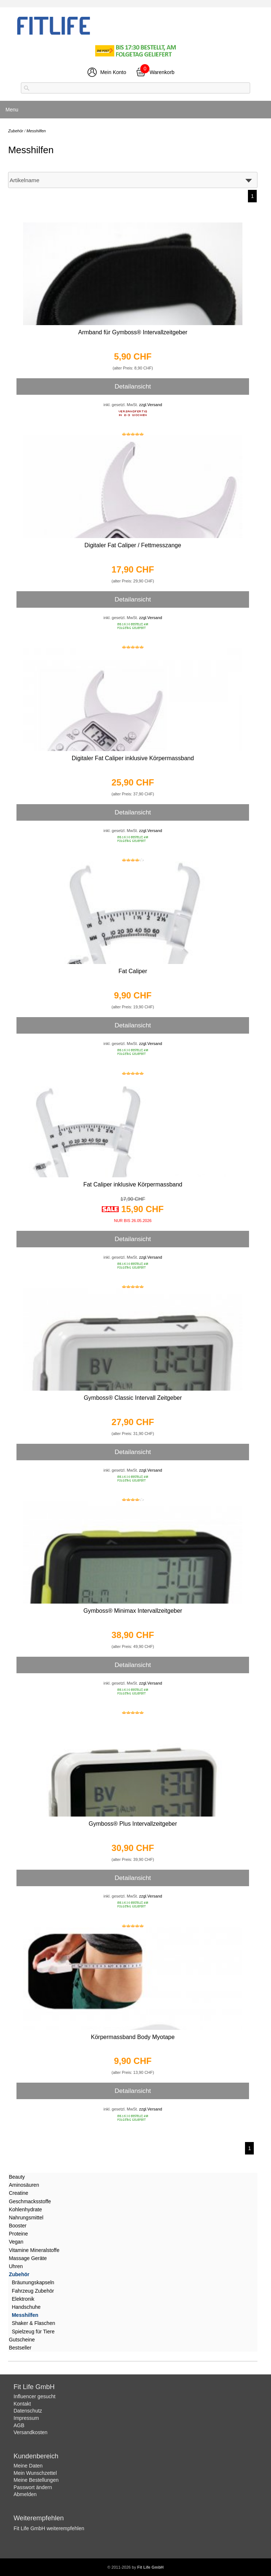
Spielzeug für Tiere (33, 2331)
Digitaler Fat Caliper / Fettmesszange (133, 545)
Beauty (17, 2177)
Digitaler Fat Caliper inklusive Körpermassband (133, 758)
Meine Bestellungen (36, 2480)
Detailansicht (133, 386)
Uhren (16, 2266)
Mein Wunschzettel (35, 2473)
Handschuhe (26, 2307)
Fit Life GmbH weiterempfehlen (49, 2528)
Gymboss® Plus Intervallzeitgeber (133, 1824)
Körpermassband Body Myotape (133, 2037)
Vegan (16, 2242)
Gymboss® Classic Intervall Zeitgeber (133, 1398)
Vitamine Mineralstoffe (34, 2250)
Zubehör (19, 2274)
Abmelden (25, 2494)
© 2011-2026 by (135, 2567)
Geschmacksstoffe (30, 2201)
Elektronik (23, 2299)
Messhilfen (25, 2315)
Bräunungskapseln (33, 2282)
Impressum (26, 2418)
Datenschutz (28, 2411)
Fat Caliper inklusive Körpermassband (132, 1184)
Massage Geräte (28, 2258)
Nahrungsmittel (26, 2217)
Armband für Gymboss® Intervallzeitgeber (133, 332)
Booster (17, 2226)
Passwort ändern (33, 2487)
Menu (11, 110)
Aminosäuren (24, 2185)
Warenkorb (161, 72)
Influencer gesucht (34, 2396)
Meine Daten (28, 2466)
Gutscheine (22, 2340)
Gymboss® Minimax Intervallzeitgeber (132, 1611)
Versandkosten (31, 2432)
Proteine (18, 2234)
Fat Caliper (132, 971)
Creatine (18, 2193)
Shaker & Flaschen (33, 2323)
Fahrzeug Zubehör (33, 2291)
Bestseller (20, 2348)
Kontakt (22, 2404)
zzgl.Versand (150, 404)
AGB (19, 2425)
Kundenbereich (36, 2456)
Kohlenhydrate (25, 2209)
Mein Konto (113, 72)
